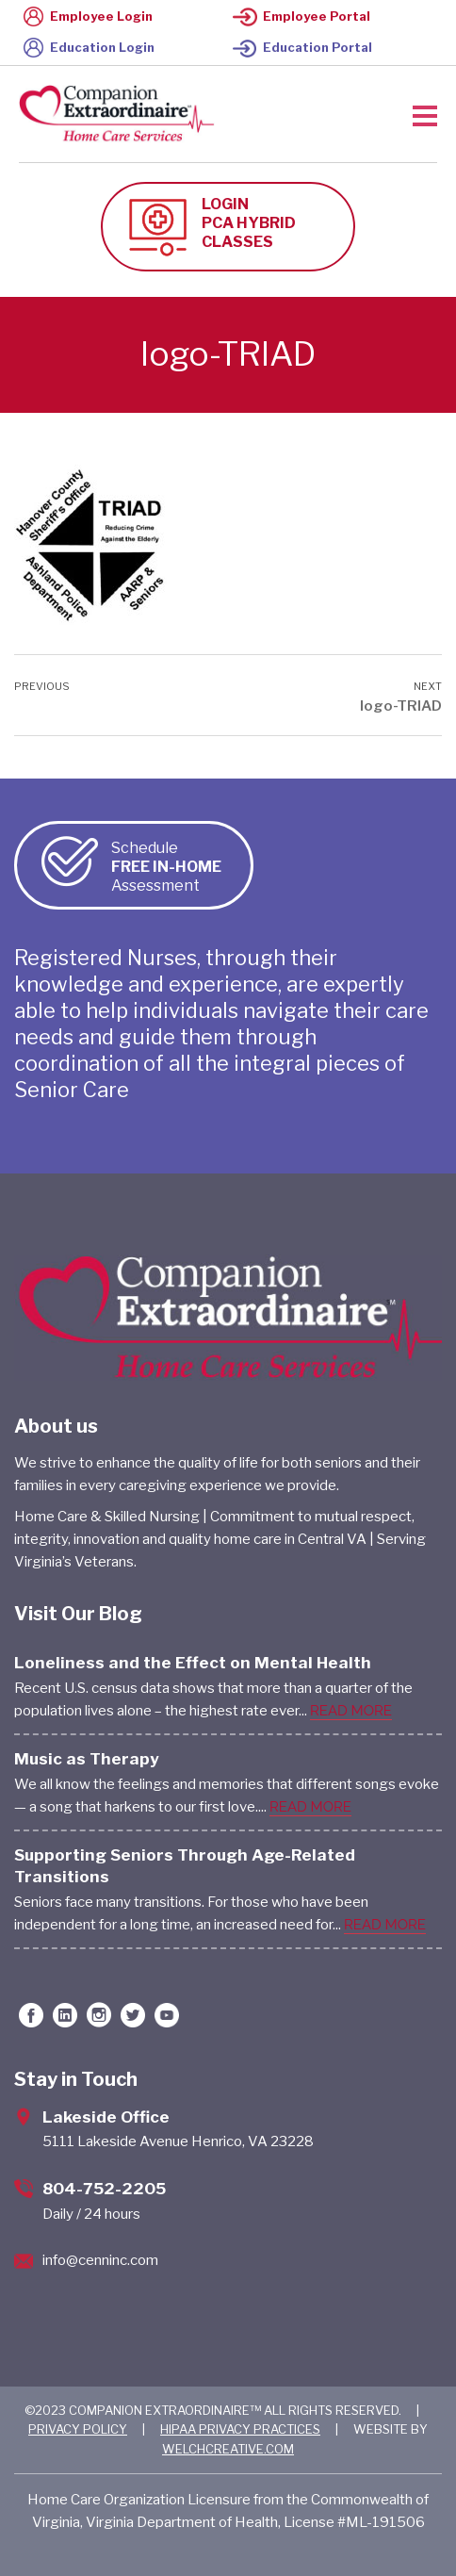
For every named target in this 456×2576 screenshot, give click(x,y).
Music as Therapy (86, 1758)
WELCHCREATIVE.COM (228, 2448)
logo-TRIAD (401, 705)
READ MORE (351, 1710)
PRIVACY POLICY (77, 2429)
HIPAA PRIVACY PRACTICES (240, 2429)
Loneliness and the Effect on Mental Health (192, 1662)
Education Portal (302, 47)
